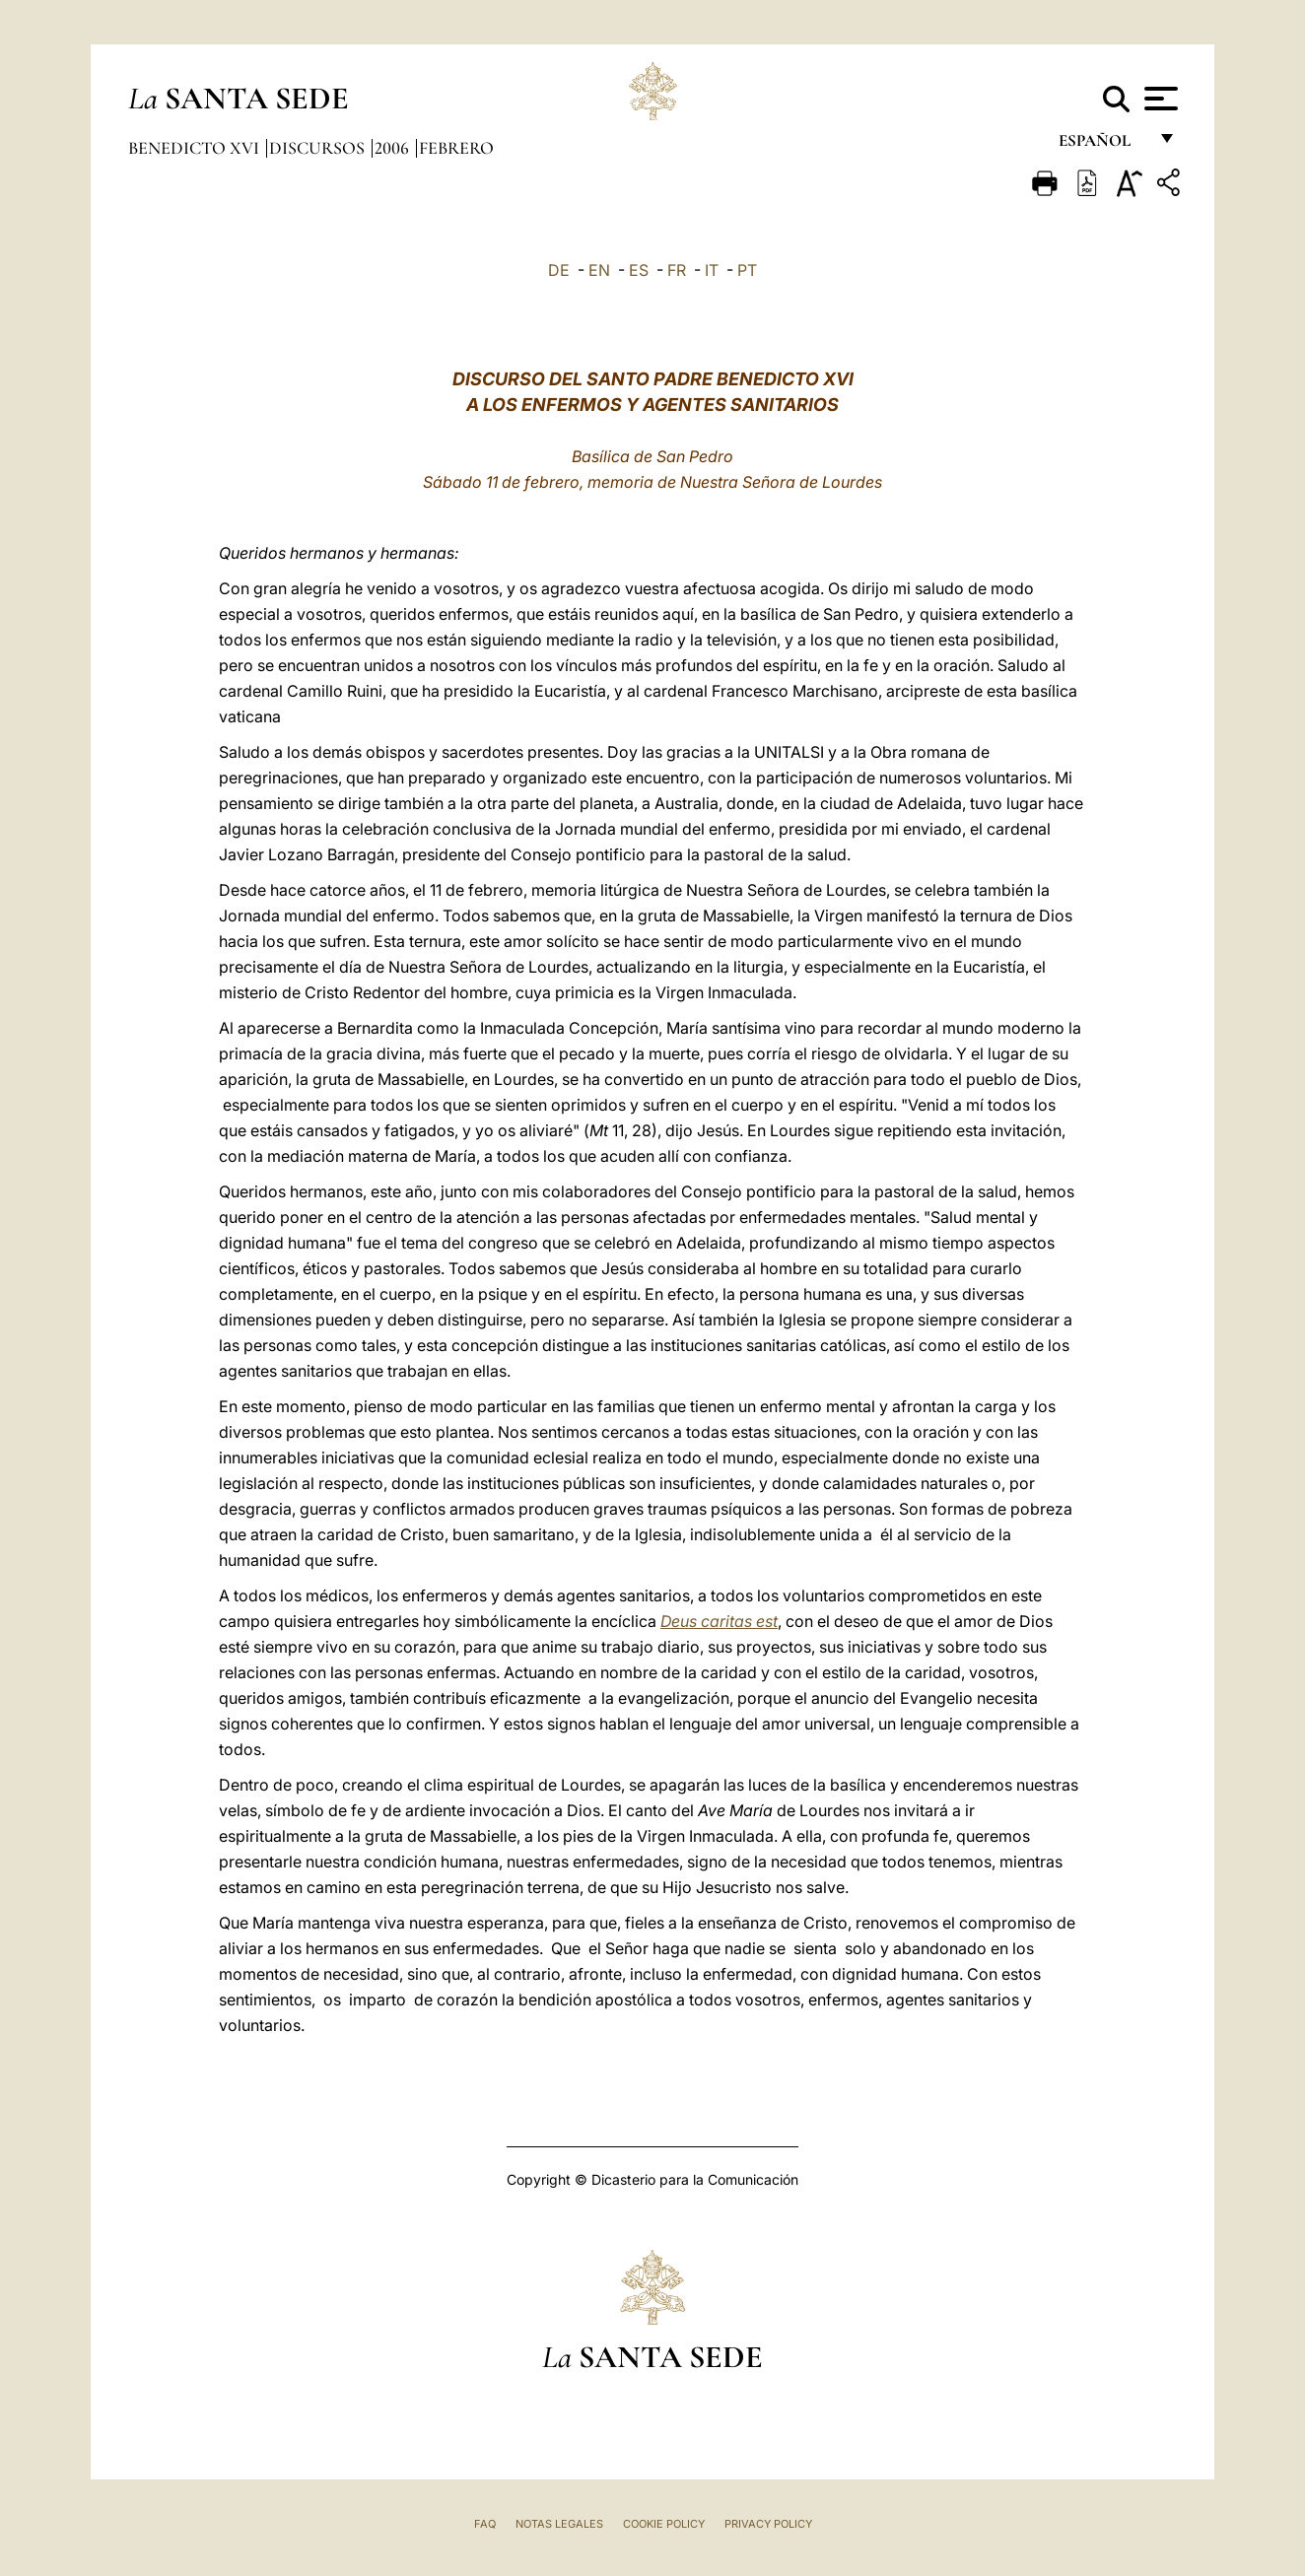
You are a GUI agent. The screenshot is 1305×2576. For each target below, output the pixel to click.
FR (676, 270)
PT (747, 270)
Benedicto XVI (195, 148)
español (1102, 145)
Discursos (319, 148)
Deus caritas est (719, 1621)
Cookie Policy (664, 2524)
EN (599, 270)
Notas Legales (559, 2524)
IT (712, 270)
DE (559, 270)
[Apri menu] (1158, 98)
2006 (394, 148)
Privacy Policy (768, 2524)
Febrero (456, 148)
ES (639, 270)
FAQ (485, 2524)
